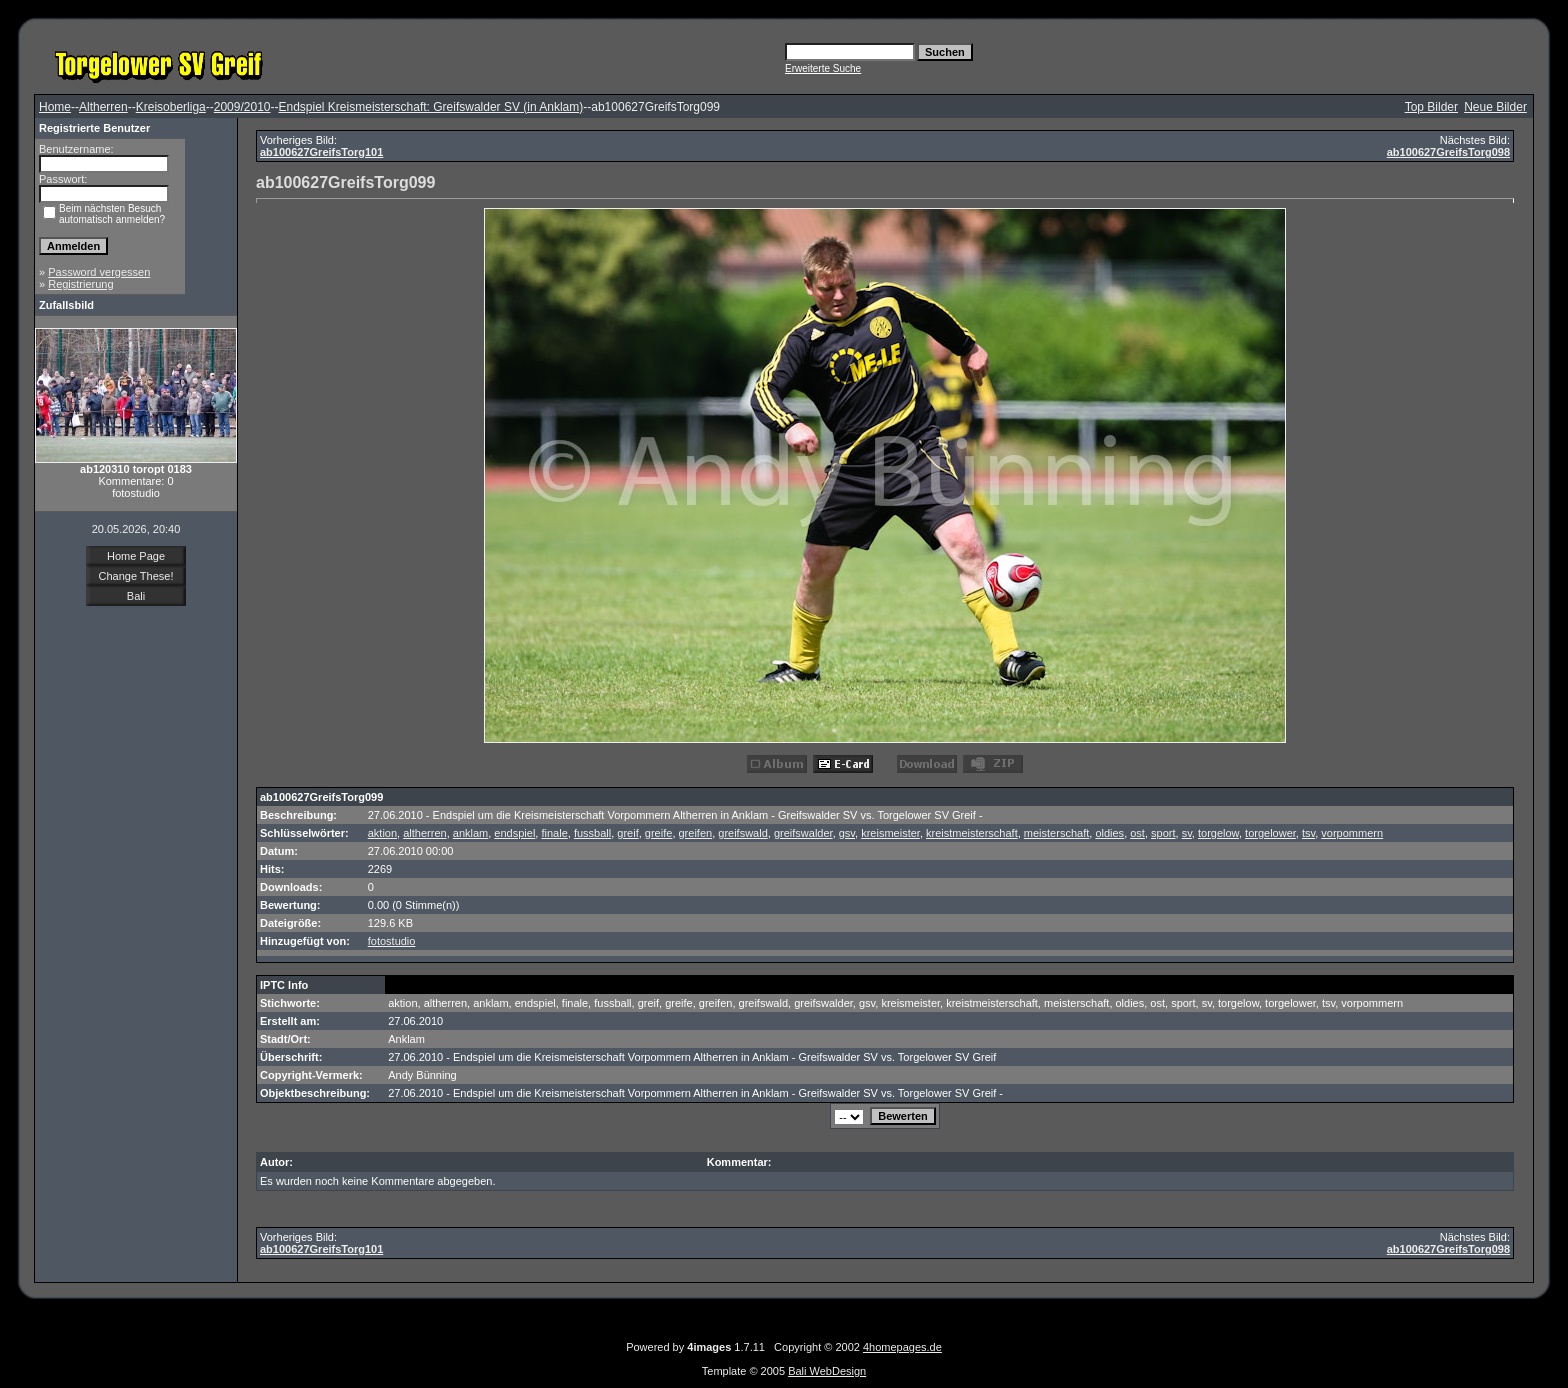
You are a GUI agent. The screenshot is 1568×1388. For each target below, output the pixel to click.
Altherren (103, 107)
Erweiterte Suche (823, 68)
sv (1187, 833)
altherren (424, 833)
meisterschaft (1056, 833)
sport (1163, 833)
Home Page (136, 556)
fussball (592, 833)
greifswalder (803, 833)
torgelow (1218, 833)
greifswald (743, 833)
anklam (470, 833)
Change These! (135, 576)
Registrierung (80, 284)
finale (554, 833)
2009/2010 (242, 107)
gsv (847, 833)
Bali (136, 596)
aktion (382, 833)
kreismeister (890, 833)
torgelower (1270, 833)
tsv (1308, 833)
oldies (1109, 833)
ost (1137, 833)
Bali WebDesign (827, 1371)
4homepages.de (902, 1347)
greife (659, 833)
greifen (696, 833)
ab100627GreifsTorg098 (1448, 152)
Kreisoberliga (171, 107)
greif (627, 833)
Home (55, 107)
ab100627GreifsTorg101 (321, 152)
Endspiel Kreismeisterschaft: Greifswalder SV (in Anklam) (431, 107)
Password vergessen (99, 272)
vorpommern (1352, 833)
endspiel (514, 833)
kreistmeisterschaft (972, 833)
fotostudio (392, 941)
